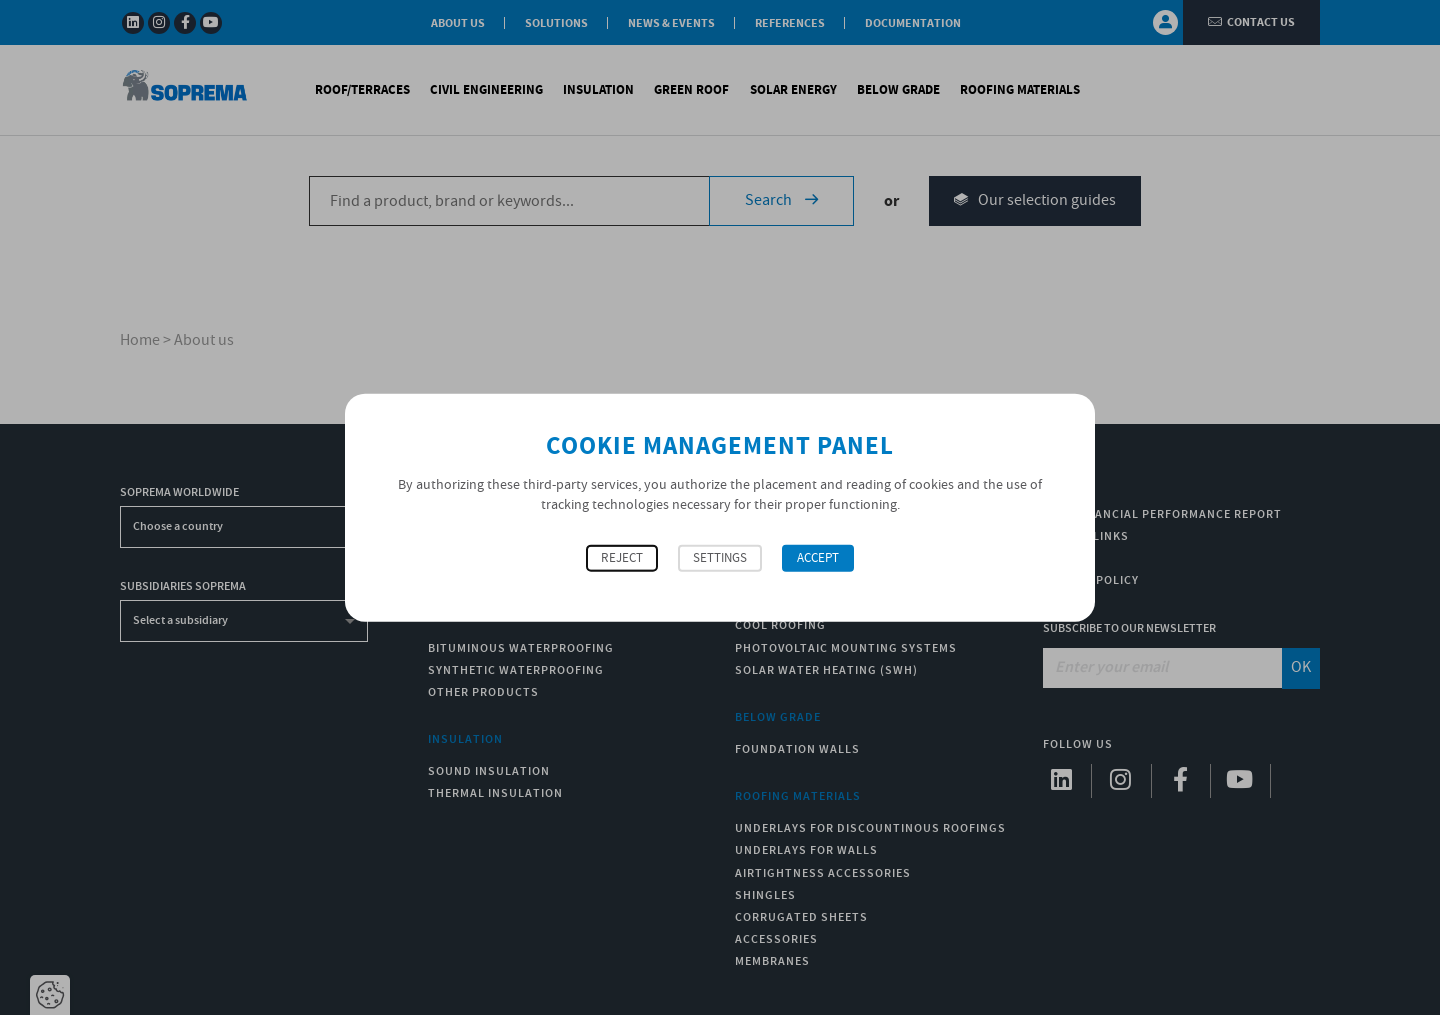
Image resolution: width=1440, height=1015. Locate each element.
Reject (622, 558)
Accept (818, 558)
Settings (720, 558)
